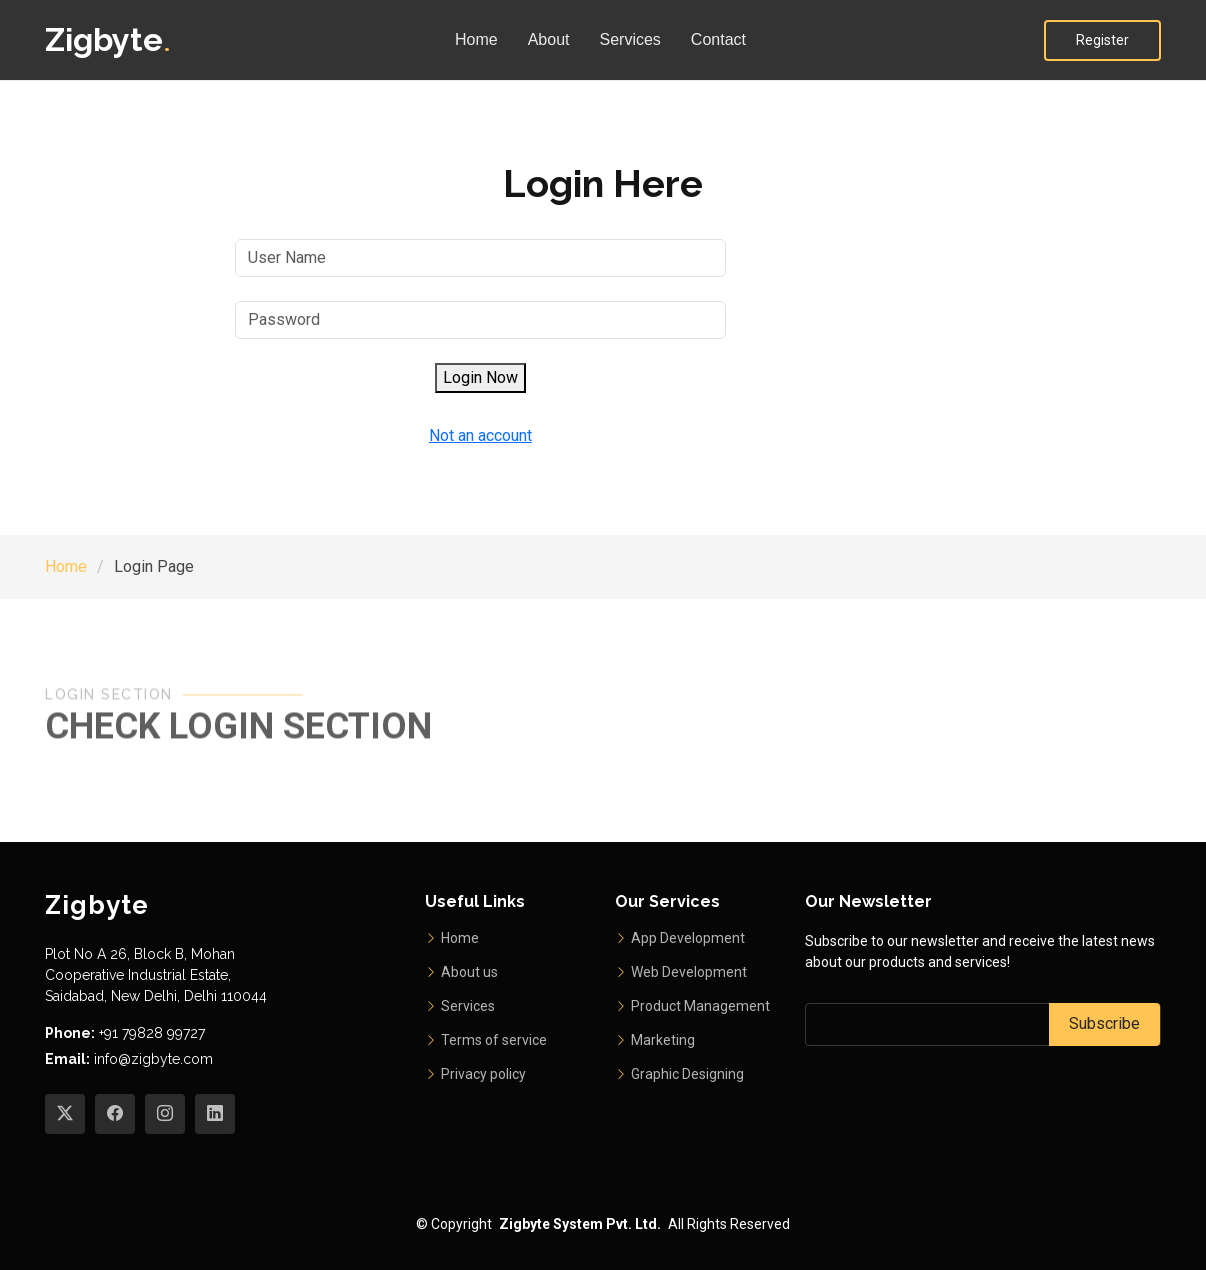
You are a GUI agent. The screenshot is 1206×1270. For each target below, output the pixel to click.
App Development (688, 938)
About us (469, 972)
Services (630, 39)
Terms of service (494, 1040)
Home (476, 39)
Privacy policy (483, 1074)
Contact (718, 39)
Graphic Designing (687, 1074)
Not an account (480, 435)
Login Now (480, 377)
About (549, 39)
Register (1102, 40)
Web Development (689, 972)
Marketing (663, 1040)
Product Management (700, 1006)
